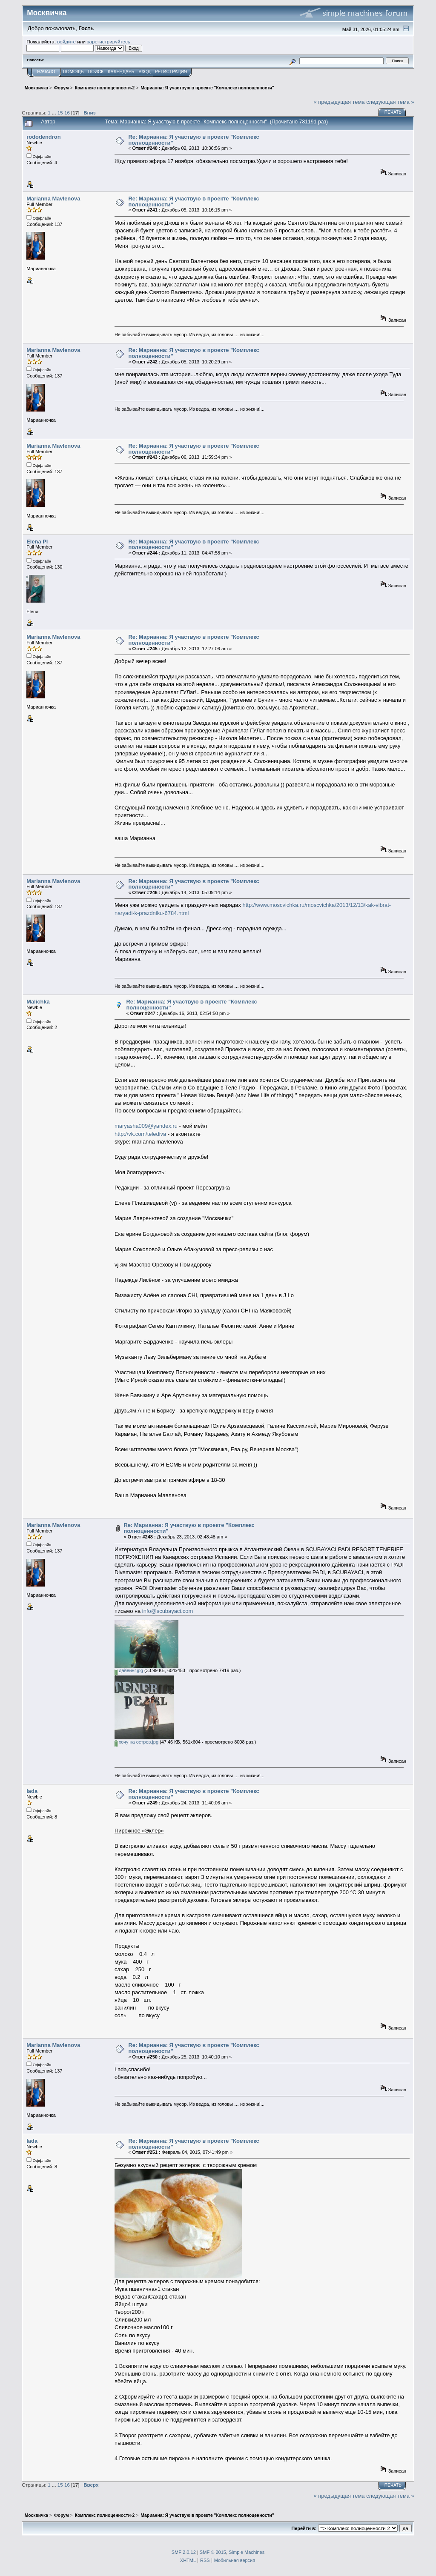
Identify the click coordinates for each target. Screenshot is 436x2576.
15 (60, 112)
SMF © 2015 (213, 2552)
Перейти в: (303, 2528)
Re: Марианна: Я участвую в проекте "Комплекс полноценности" (193, 140)
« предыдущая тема (339, 102)
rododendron (43, 137)
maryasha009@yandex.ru (146, 1126)
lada (31, 1791)
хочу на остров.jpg (136, 1741)
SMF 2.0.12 (184, 2552)
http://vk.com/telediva (140, 1134)
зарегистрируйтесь (108, 41)
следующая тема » (390, 102)
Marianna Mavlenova (53, 198)
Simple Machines (246, 2552)
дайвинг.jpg (129, 1670)
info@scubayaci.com (167, 1611)
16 (67, 112)
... (54, 112)
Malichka (38, 1001)
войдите (66, 41)
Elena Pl (37, 541)
